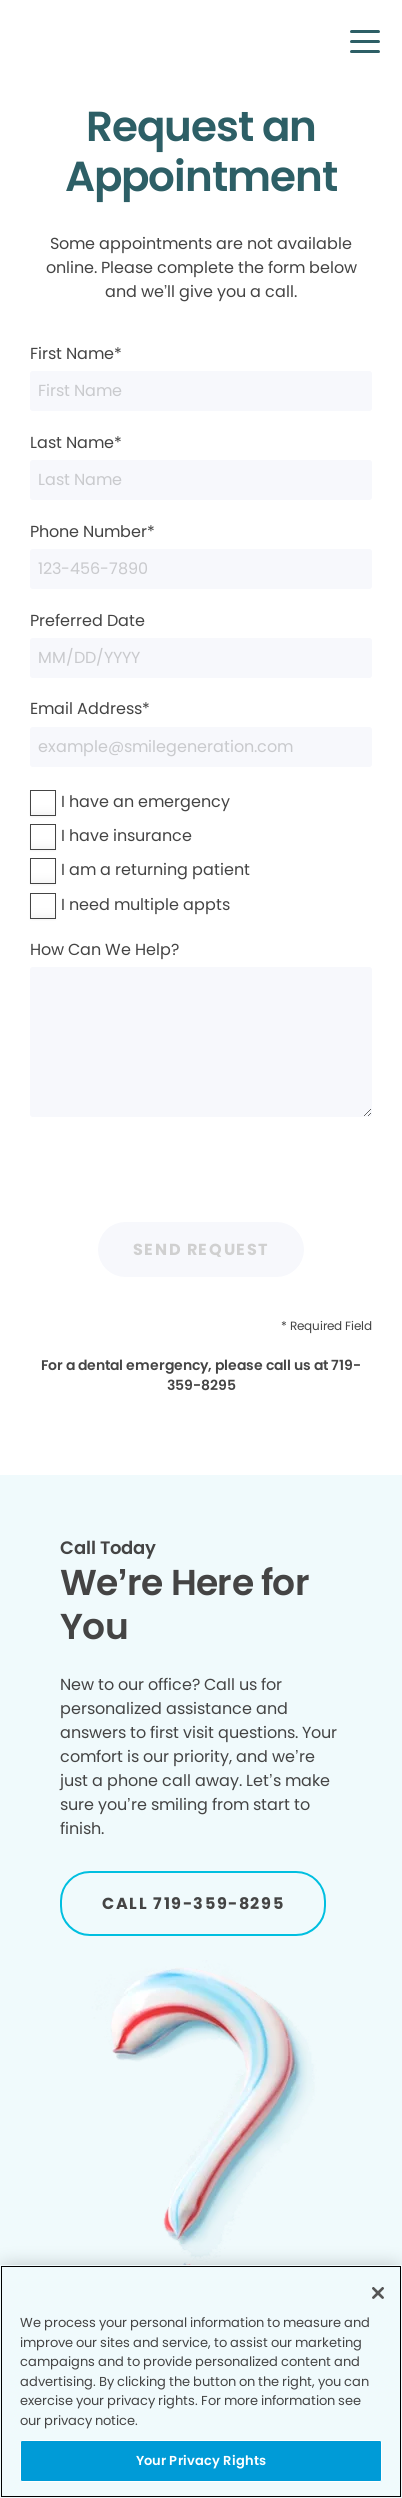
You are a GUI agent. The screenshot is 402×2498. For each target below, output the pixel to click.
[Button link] (193, 1903)
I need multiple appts (145, 904)
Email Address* (201, 731)
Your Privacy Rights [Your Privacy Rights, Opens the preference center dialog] (201, 2460)
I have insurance (126, 835)
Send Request (201, 1249)
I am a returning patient (155, 869)
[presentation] (201, 1173)
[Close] (378, 2293)
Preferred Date (201, 643)
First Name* (201, 376)
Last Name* (201, 465)
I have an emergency (145, 801)
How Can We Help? (201, 1027)
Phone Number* (201, 554)
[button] (365, 41)
